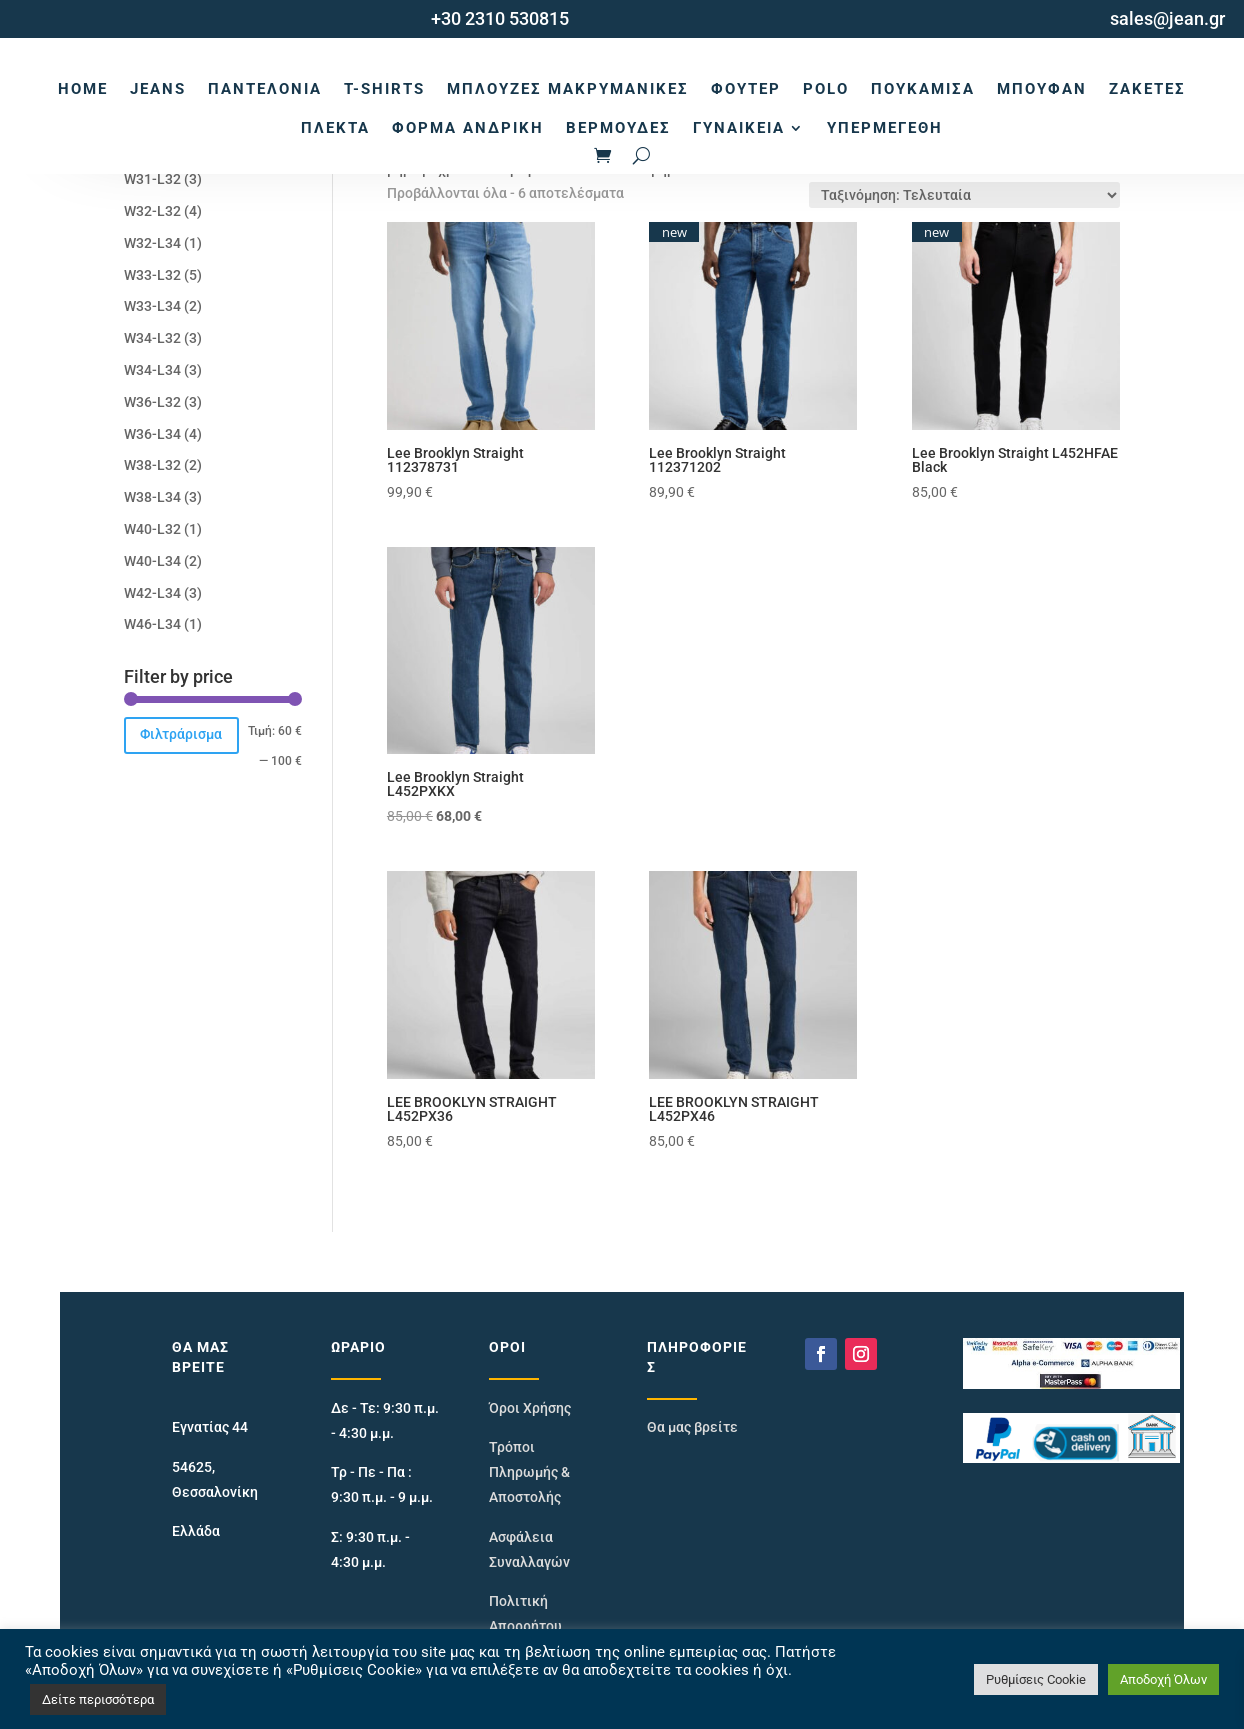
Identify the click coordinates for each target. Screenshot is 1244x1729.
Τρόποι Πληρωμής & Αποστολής (529, 1472)
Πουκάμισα (923, 89)
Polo (826, 89)
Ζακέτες (1147, 89)
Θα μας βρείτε (692, 1427)
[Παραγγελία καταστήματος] (964, 195)
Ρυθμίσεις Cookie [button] (1036, 1679)
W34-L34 (152, 370)
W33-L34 (152, 306)
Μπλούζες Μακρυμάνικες (568, 89)
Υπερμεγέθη (885, 128)
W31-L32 (152, 179)
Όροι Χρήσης (530, 1408)
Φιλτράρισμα (181, 734)
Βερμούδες (618, 128)
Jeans (158, 89)
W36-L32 (152, 402)
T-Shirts (384, 89)
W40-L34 (152, 561)
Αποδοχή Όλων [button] (1163, 1679)
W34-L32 (152, 338)
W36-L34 (152, 434)
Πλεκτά (335, 128)
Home (83, 89)
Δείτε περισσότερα (98, 1699)
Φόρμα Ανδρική (468, 128)
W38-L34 (152, 497)
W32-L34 (152, 243)
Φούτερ (746, 89)
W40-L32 (152, 529)
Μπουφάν (1042, 89)
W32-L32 (152, 211)
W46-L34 (152, 624)
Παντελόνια (265, 89)
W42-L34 (152, 593)
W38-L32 (152, 465)
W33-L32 (152, 275)
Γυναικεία (739, 128)
